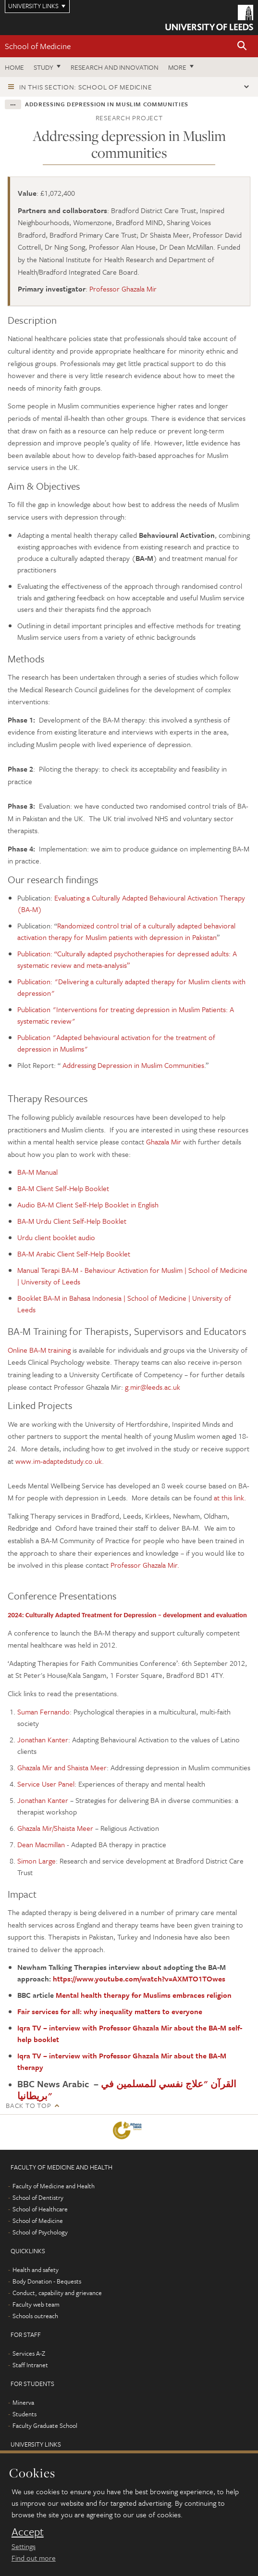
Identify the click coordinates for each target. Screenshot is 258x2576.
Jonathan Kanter (42, 1739)
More (177, 67)
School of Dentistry (37, 2197)
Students (24, 2414)
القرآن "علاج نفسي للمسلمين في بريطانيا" (126, 2089)
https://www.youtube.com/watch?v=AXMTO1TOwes (139, 1978)
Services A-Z (28, 2353)
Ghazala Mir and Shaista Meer (62, 1767)
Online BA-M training (39, 1350)
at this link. (230, 1497)
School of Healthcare (40, 2209)
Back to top (28, 2105)
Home (14, 67)
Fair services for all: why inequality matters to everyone (109, 2011)
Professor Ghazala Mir (123, 288)
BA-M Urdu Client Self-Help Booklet (71, 1221)
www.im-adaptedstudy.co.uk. (59, 1461)
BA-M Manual (37, 1172)
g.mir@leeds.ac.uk (152, 1387)
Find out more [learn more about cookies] (34, 2557)
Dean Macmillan (42, 1844)
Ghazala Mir (164, 1141)
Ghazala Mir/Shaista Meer (55, 1828)
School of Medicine (38, 46)
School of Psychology (40, 2232)
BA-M (25, 1188)
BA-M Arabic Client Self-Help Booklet (73, 1253)
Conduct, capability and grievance (57, 2292)
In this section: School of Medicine (85, 87)
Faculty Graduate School (44, 2425)
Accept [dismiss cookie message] (28, 2532)
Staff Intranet (30, 2365)
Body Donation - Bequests (46, 2281)
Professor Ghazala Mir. (145, 1565)
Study (43, 67)
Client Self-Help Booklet (71, 1188)
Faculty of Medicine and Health (53, 2186)
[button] (242, 46)
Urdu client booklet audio (56, 1237)
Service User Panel (45, 1783)
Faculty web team (36, 2304)
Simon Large (36, 1860)
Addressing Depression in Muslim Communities (133, 1065)
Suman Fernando (43, 1711)
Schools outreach (35, 2316)
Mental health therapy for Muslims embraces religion (144, 1995)
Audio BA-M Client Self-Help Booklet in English (88, 1204)
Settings (24, 2546)
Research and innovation (115, 67)
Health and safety (35, 2269)
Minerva (23, 2402)
